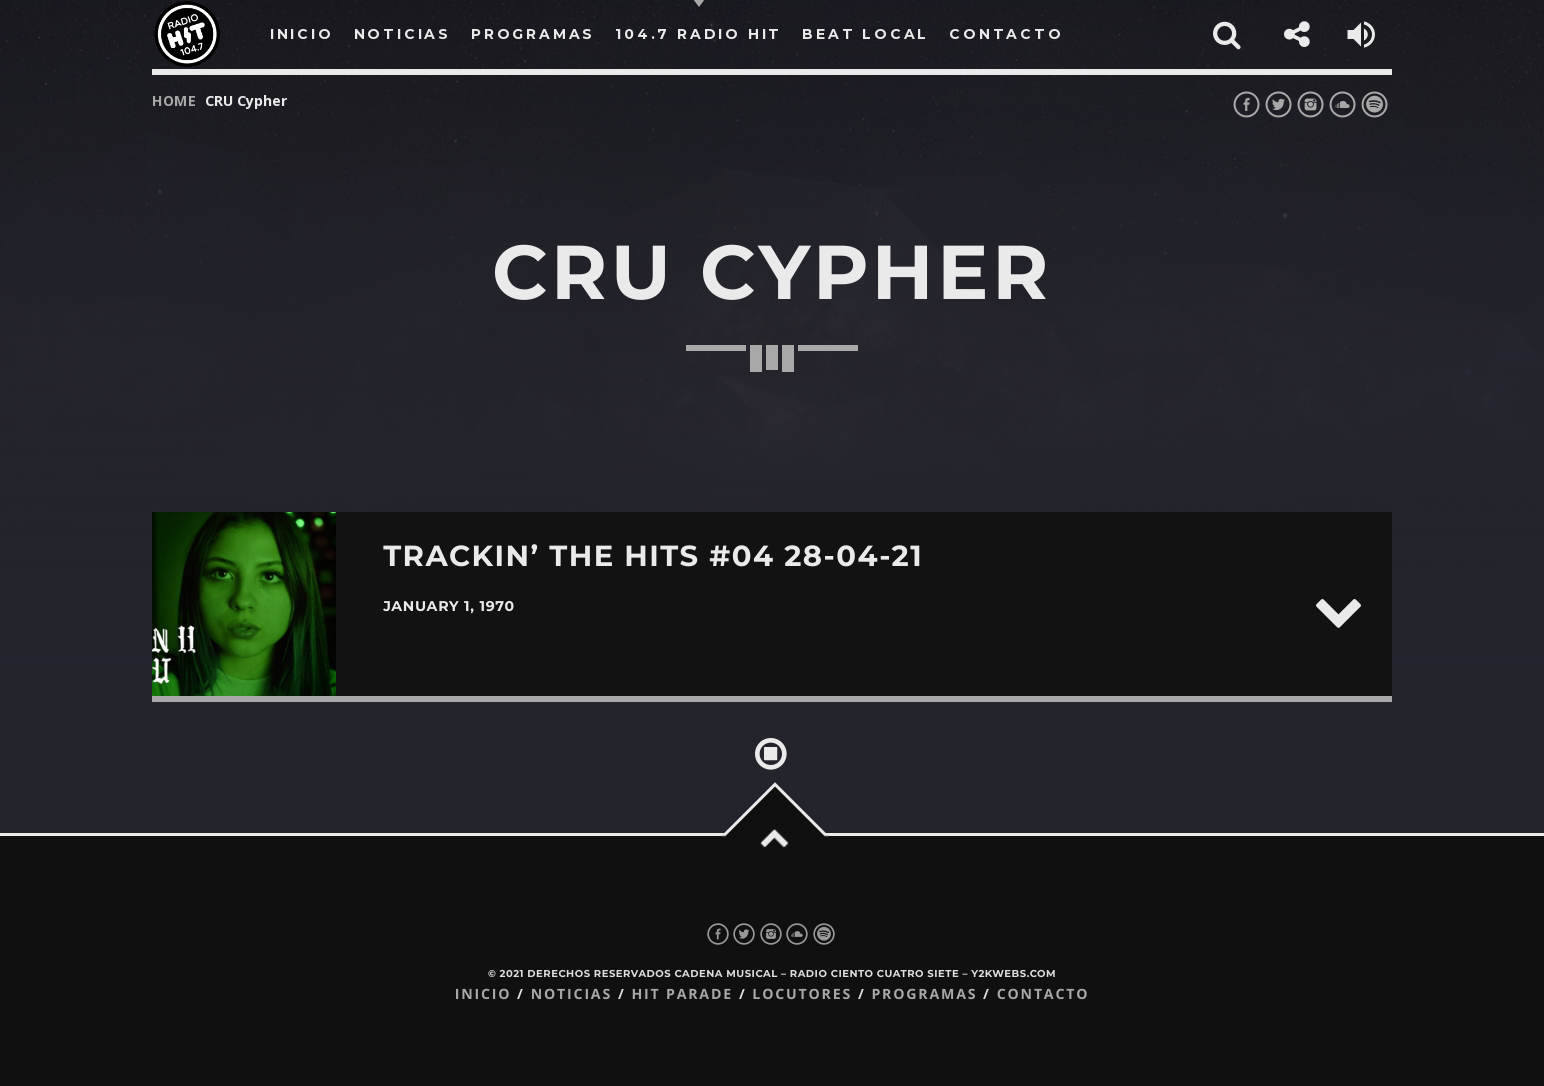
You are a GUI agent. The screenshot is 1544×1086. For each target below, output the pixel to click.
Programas (924, 994)
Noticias (571, 994)
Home (174, 100)
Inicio (483, 994)
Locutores (802, 994)
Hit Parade (681, 994)
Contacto (1043, 994)
